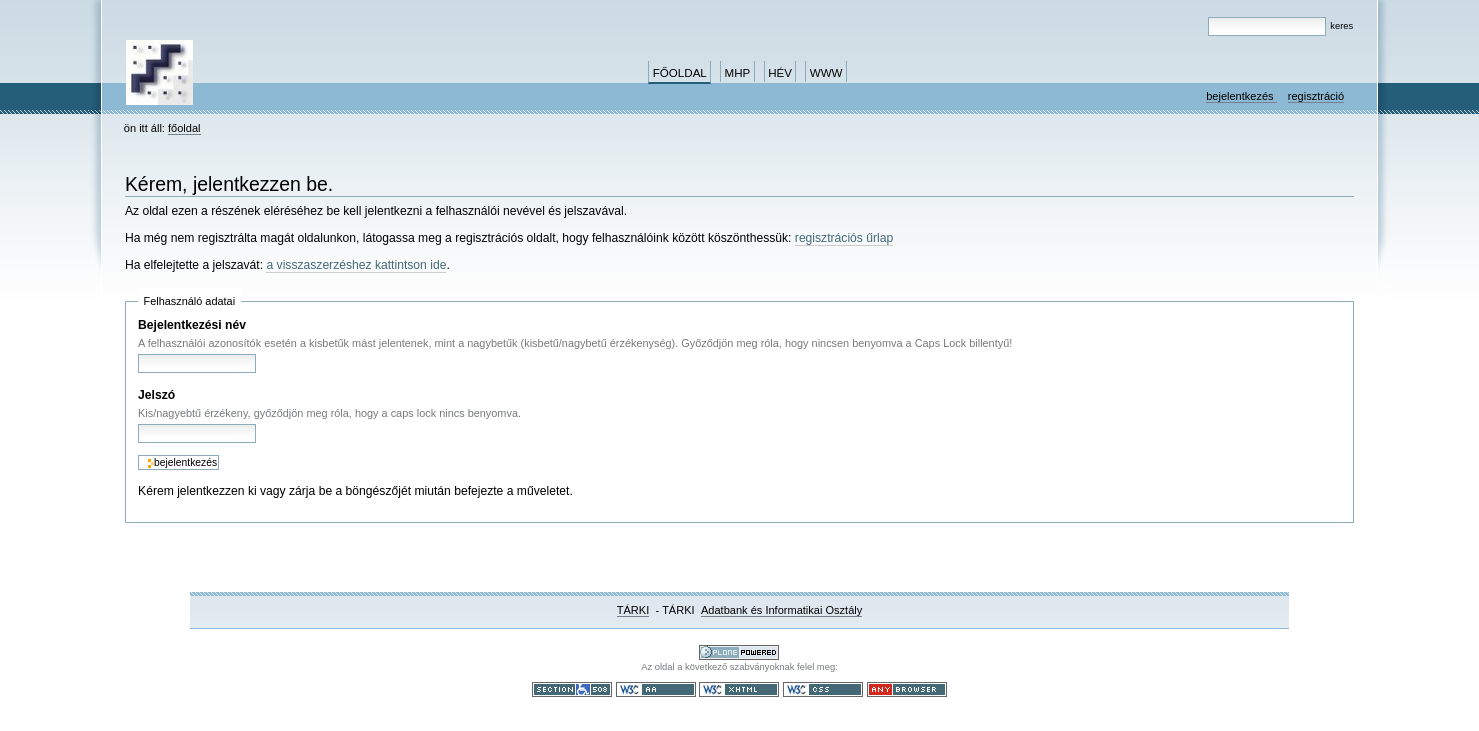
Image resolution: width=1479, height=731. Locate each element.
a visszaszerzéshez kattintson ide (356, 265)
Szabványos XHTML (739, 689)
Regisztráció (1316, 96)
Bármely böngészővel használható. (907, 689)
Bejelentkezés (1241, 96)
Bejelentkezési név (192, 325)
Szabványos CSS (823, 689)
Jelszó (156, 395)
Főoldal (680, 73)
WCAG (656, 689)
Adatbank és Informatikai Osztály (781, 610)
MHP (738, 73)
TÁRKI (633, 610)
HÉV (780, 73)
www (826, 73)
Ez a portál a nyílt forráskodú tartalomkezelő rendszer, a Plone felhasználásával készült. (739, 652)
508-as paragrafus (572, 689)
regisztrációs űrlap (844, 238)
